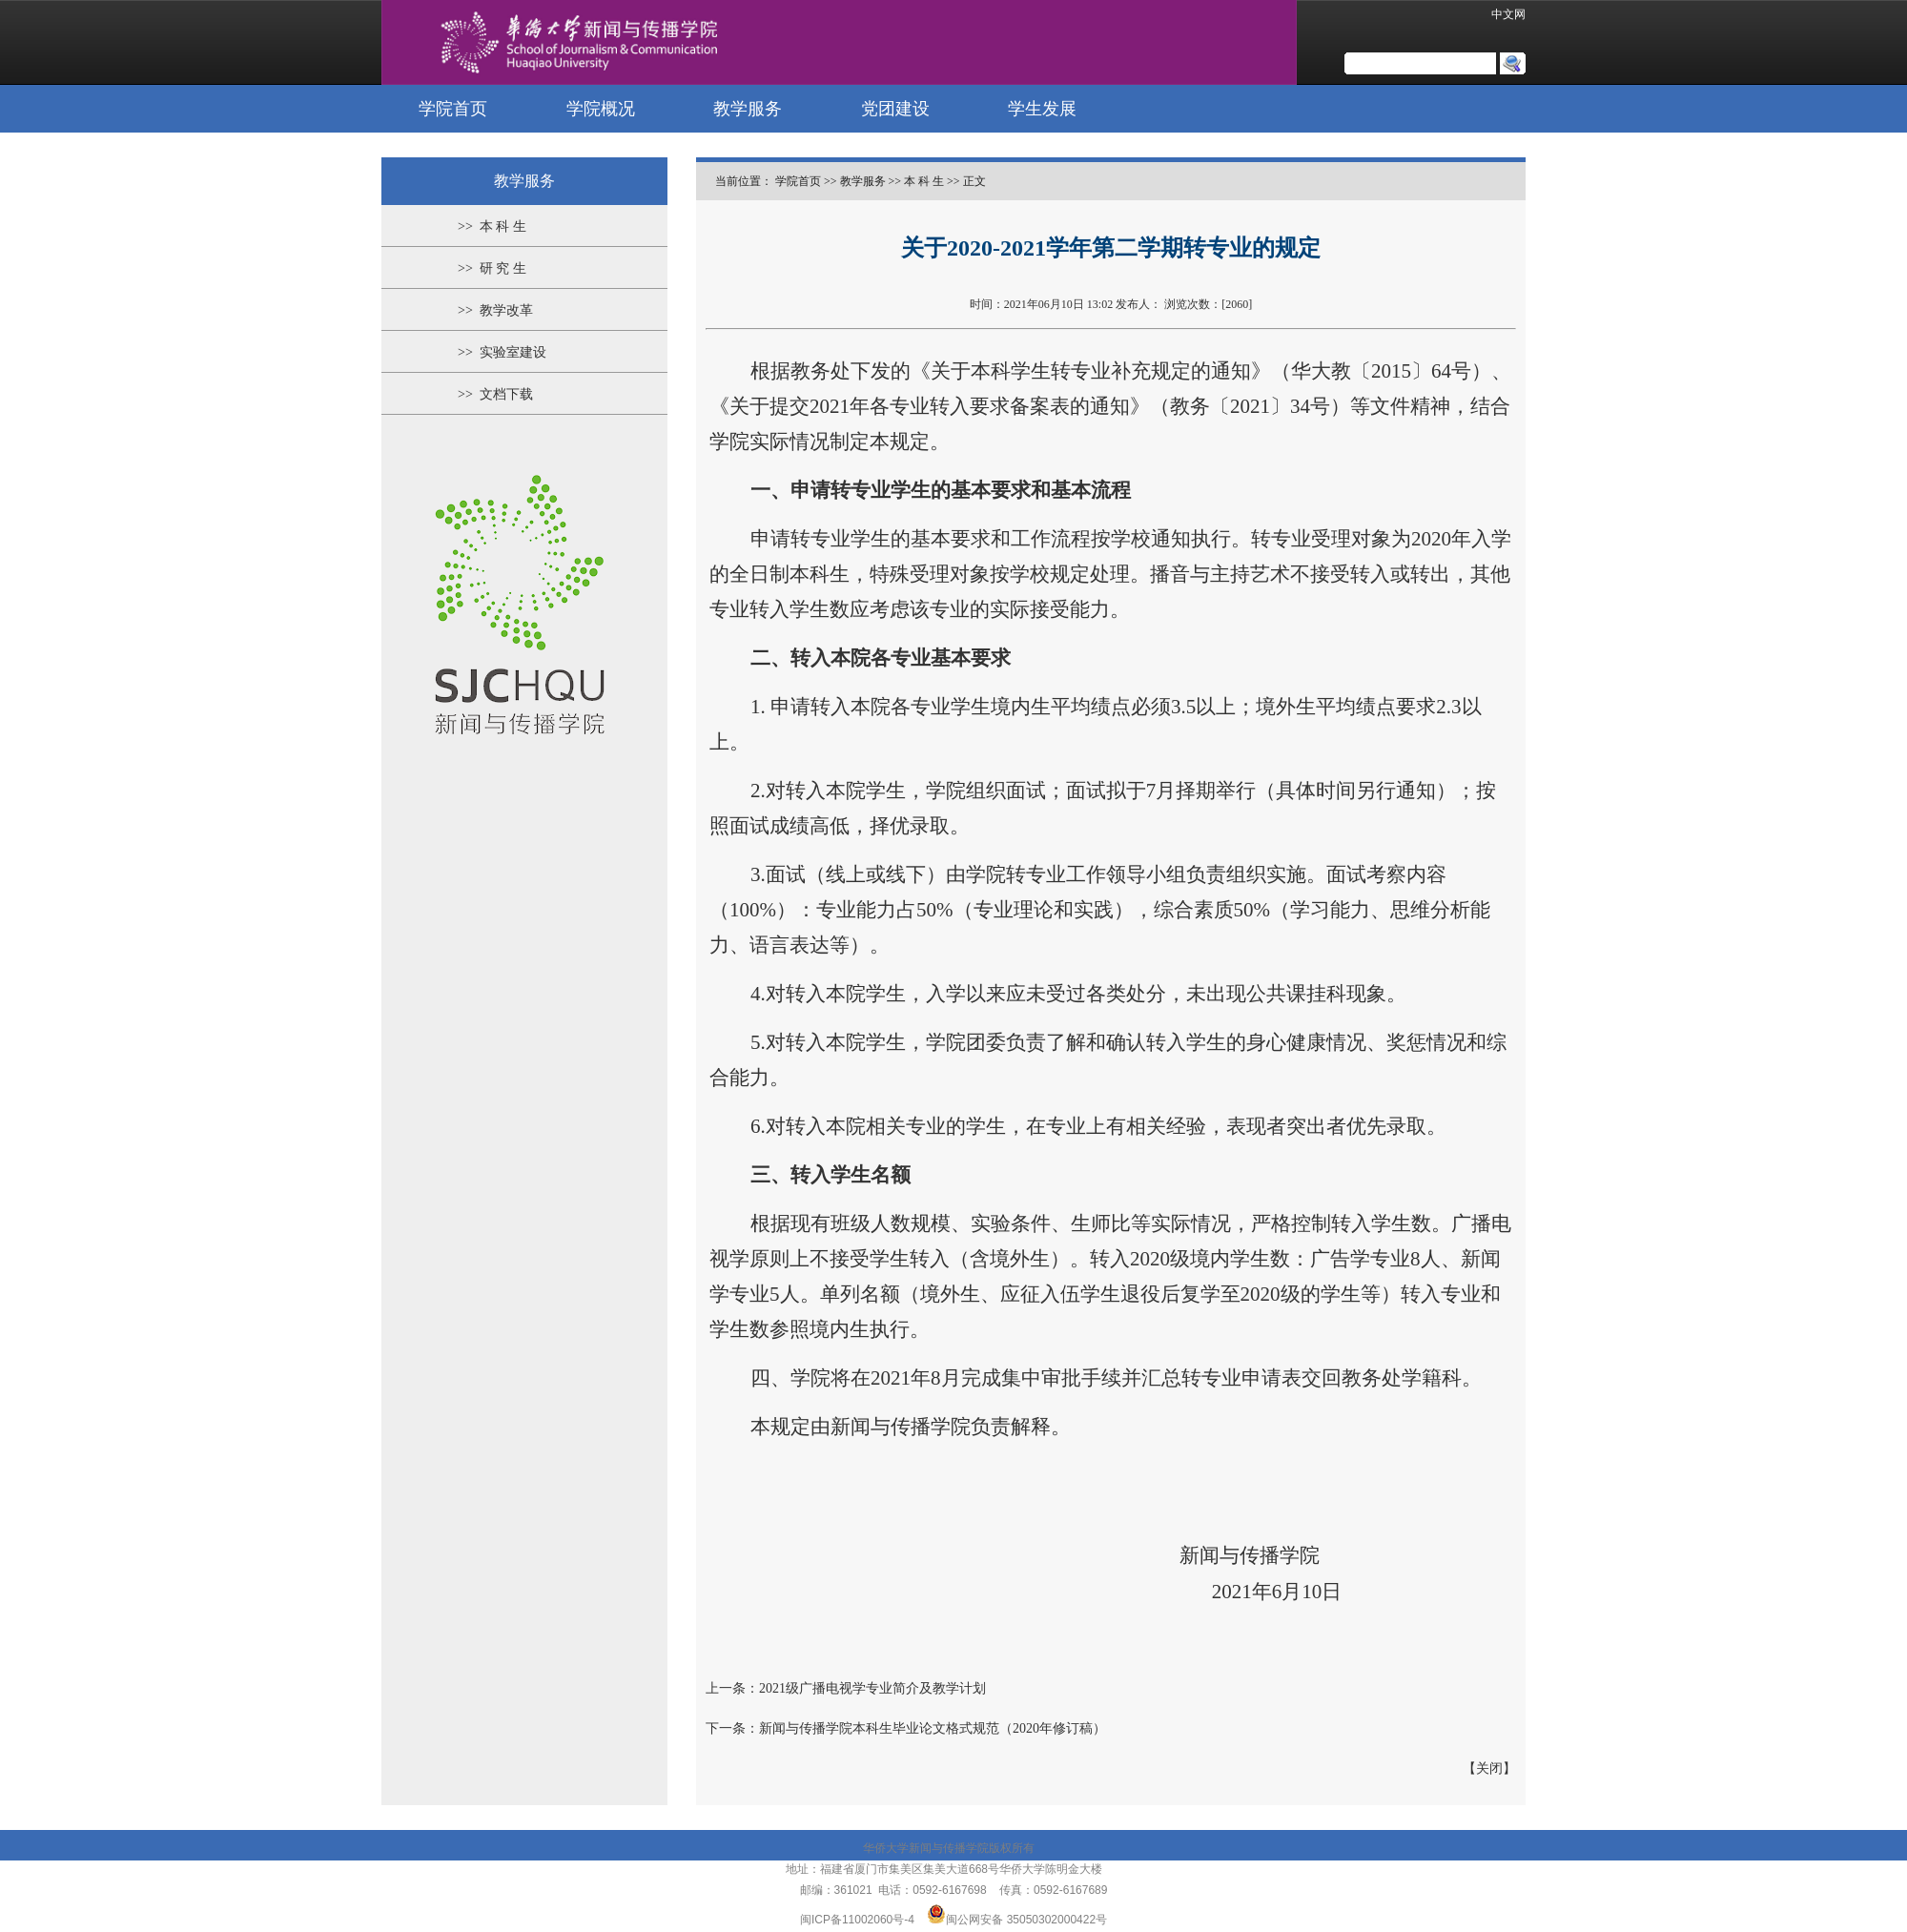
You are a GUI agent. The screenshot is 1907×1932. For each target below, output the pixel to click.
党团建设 (895, 108)
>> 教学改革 (495, 310)
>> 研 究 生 (492, 268)
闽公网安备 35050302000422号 (1017, 1919)
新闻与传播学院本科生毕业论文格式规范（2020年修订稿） (932, 1728)
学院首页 (453, 108)
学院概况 (600, 108)
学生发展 (1042, 108)
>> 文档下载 (495, 394)
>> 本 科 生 (492, 226)
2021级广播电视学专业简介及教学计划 (872, 1688)
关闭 (1489, 1768)
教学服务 (747, 108)
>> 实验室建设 (502, 352)
